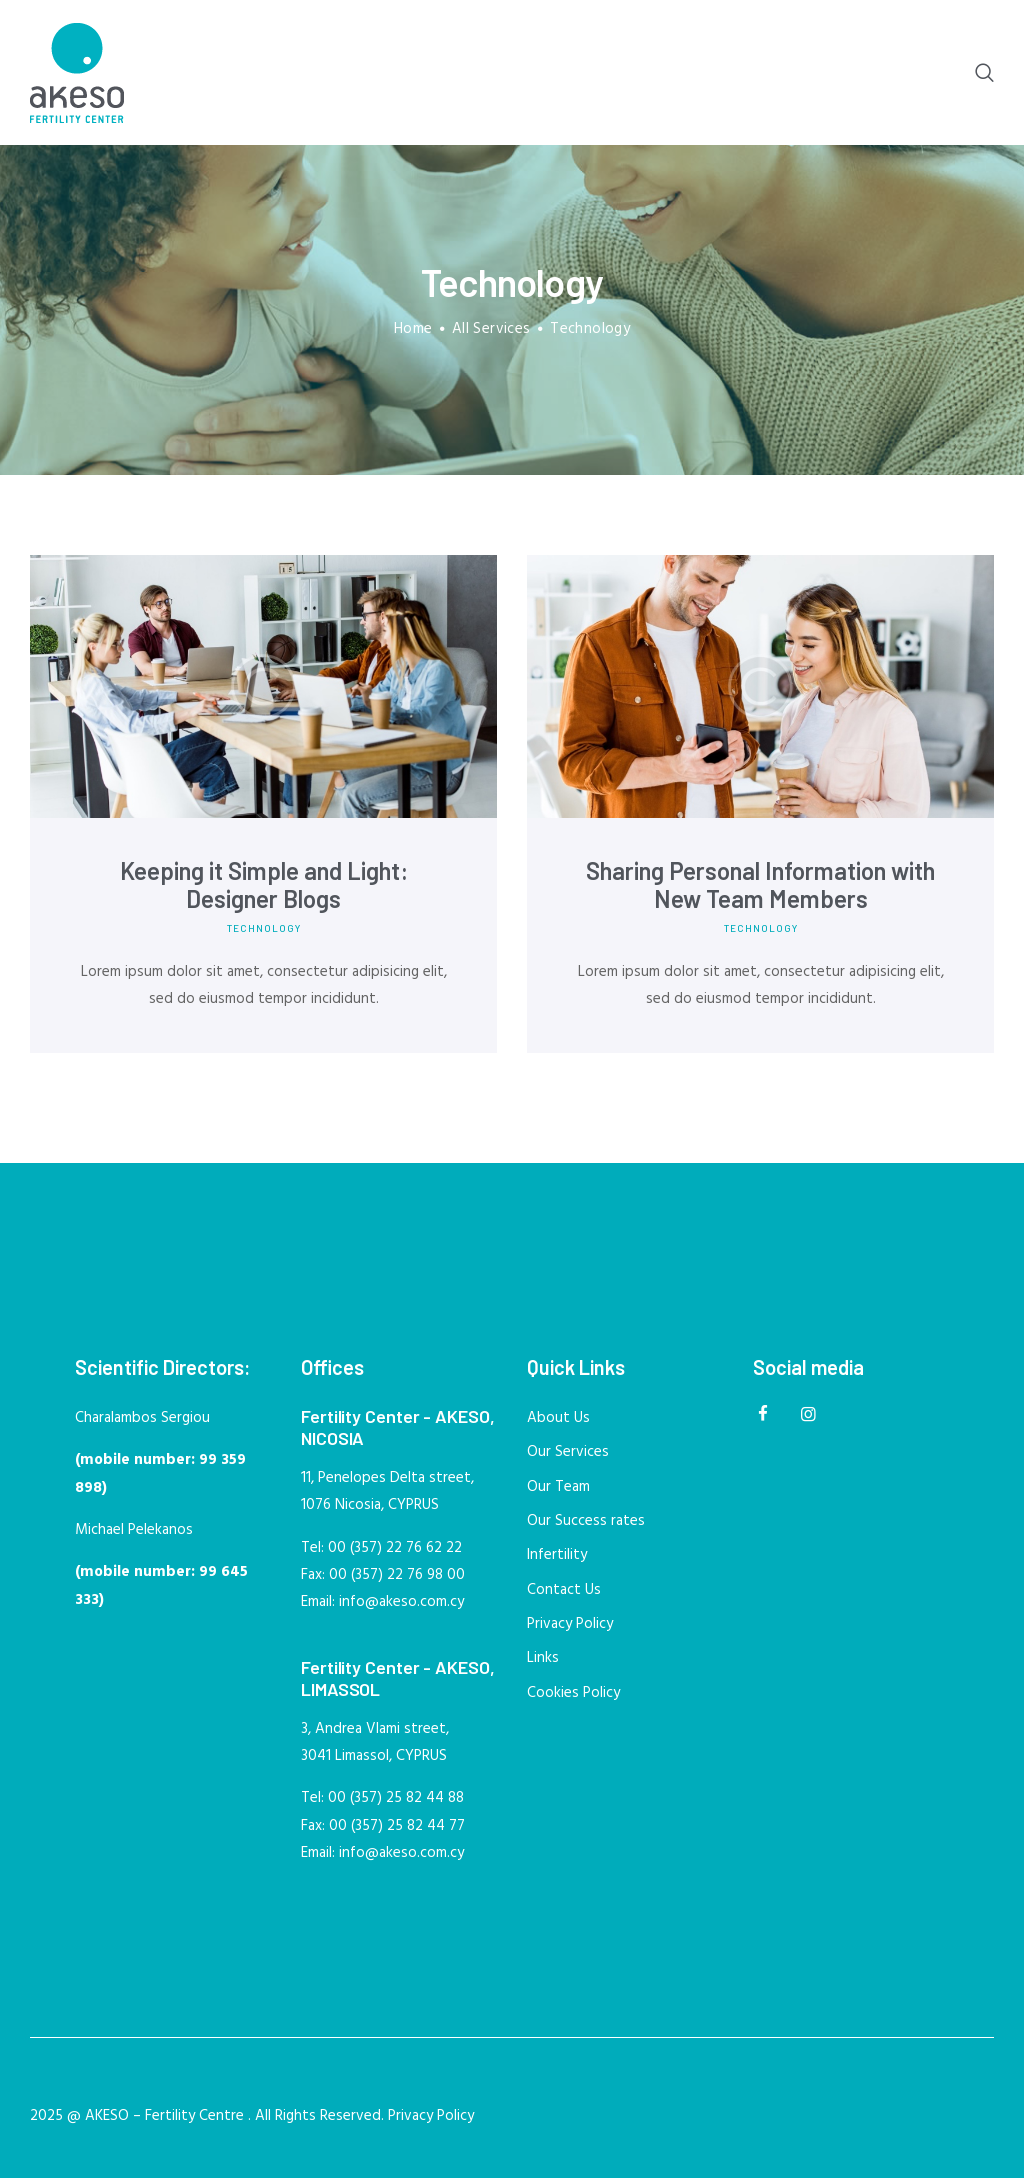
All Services (491, 329)
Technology (264, 928)
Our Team (558, 1487)
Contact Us (564, 1590)
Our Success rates (586, 1521)
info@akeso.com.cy (401, 1602)
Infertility (557, 1555)
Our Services (568, 1452)
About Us (558, 1418)
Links (543, 1658)
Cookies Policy (573, 1693)
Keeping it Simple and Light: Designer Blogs (264, 885)
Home (413, 329)
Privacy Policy (570, 1624)
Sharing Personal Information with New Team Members (760, 885)
